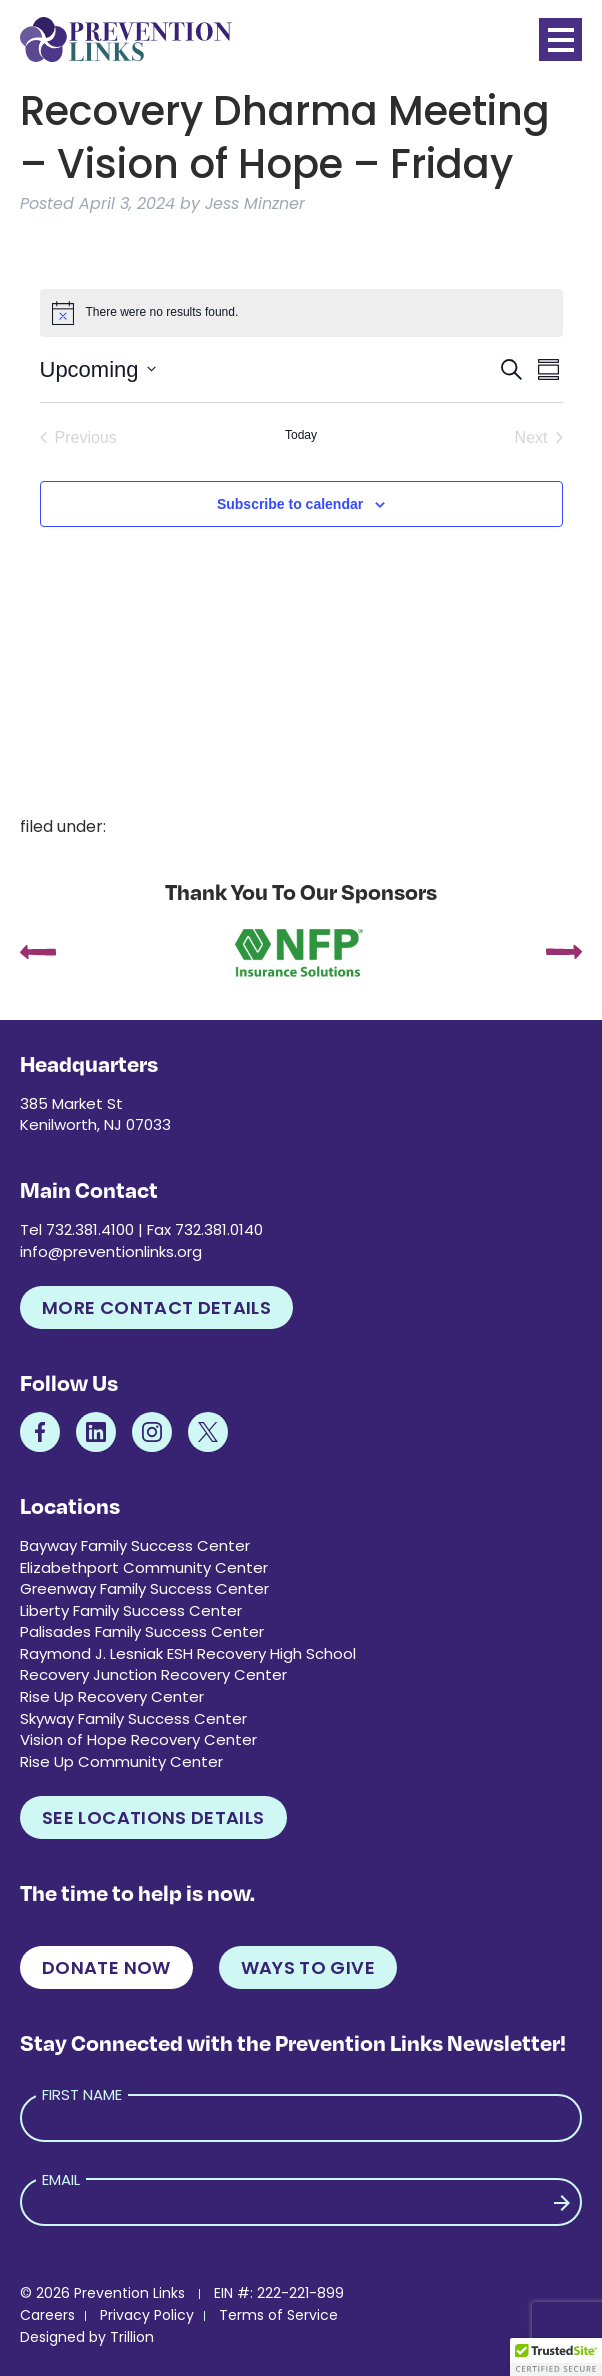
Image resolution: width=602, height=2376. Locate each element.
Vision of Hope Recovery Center (138, 1739)
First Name (82, 2094)
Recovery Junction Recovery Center (153, 1674)
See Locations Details (153, 1817)
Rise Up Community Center (121, 1761)
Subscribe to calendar (290, 504)
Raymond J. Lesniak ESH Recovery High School (188, 1653)
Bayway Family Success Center (135, 1545)
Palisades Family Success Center (142, 1631)
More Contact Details (156, 1307)
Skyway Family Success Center (133, 1718)
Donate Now (106, 1967)
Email (61, 2179)
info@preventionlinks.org (111, 1251)
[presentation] (38, 954)
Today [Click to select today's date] (301, 435)
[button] (556, 2357)
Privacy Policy (147, 2315)
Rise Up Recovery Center (112, 1696)
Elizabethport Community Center (144, 1567)
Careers (47, 2315)
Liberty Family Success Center (131, 1610)
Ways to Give (308, 1967)
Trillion (132, 2337)
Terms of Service (278, 2315)
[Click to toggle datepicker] (98, 369)
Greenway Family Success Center (144, 1588)
